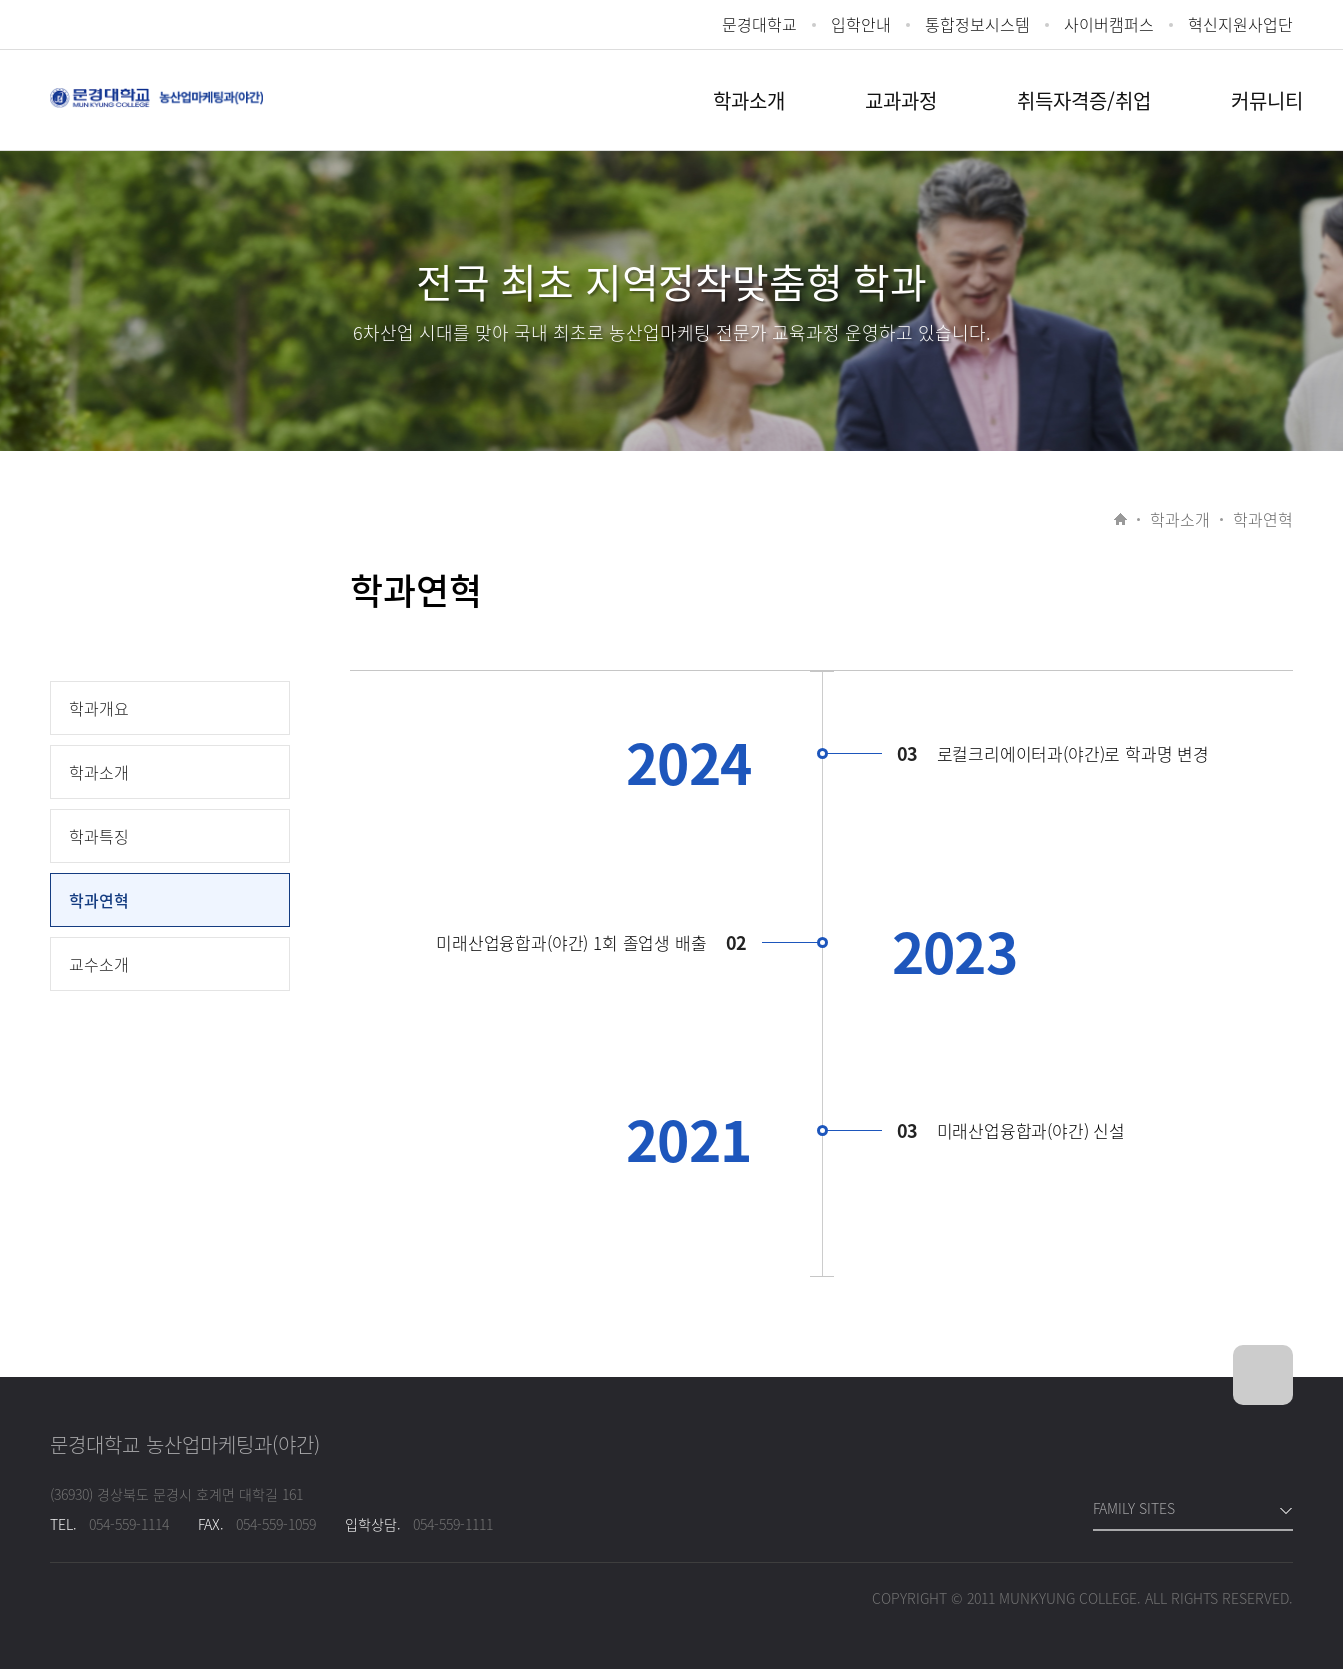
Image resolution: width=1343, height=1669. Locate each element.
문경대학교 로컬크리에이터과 (156, 108)
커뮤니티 (1267, 100)
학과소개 (749, 100)
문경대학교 (759, 24)
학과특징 (99, 836)
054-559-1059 (276, 1524)
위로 (1263, 1375)
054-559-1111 (453, 1524)
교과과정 (901, 100)
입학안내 (861, 24)
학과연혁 (99, 900)
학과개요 (99, 708)
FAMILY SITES (1134, 1508)
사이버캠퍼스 (1109, 24)
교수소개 (99, 964)
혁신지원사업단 (1240, 24)
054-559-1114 (129, 1524)
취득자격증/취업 (1084, 100)
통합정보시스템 (977, 24)
